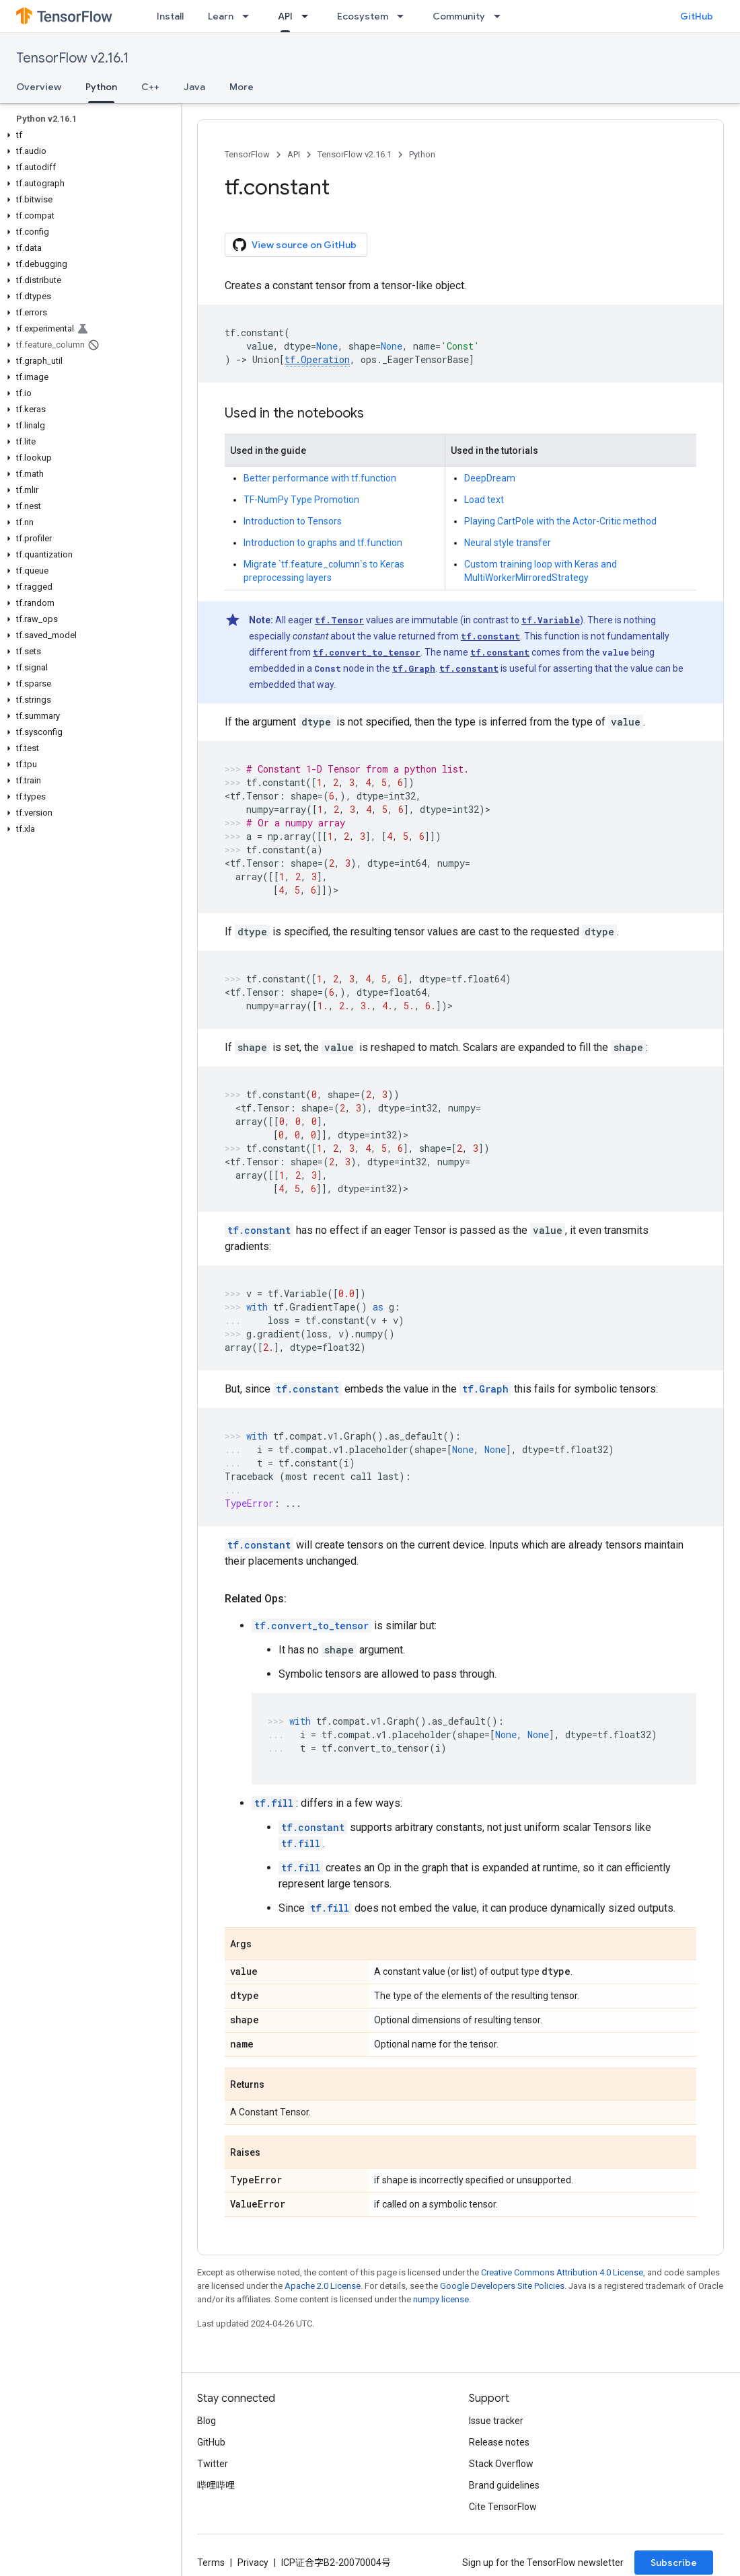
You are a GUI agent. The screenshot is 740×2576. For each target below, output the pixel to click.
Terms (211, 2562)
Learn (220, 16)
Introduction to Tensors (293, 521)
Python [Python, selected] (101, 87)
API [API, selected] (285, 16)
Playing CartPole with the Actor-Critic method (560, 521)
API (293, 154)
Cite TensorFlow (503, 2506)
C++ (150, 87)
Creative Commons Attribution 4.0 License (562, 2272)
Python (422, 154)
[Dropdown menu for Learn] (249, 16)
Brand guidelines (504, 2485)
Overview (38, 87)
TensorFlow (247, 154)
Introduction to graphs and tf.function (323, 542)
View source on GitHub (295, 244)
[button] (88, 135)
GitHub (696, 16)
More (241, 87)
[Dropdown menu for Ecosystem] (404, 16)
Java (194, 87)
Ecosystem (362, 16)
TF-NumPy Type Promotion (301, 499)
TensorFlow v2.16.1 (72, 58)
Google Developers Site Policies (502, 2286)
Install (170, 16)
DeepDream (489, 478)
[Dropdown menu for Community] (501, 16)
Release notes (499, 2442)
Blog (206, 2420)
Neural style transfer (507, 542)
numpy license (441, 2299)
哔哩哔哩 (216, 2485)
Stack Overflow (501, 2463)
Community (459, 16)
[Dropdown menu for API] (309, 16)
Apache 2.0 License (323, 2286)
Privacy (252, 2562)
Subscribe (674, 2563)
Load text (484, 499)
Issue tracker (496, 2420)
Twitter (212, 2463)
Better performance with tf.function (320, 478)
